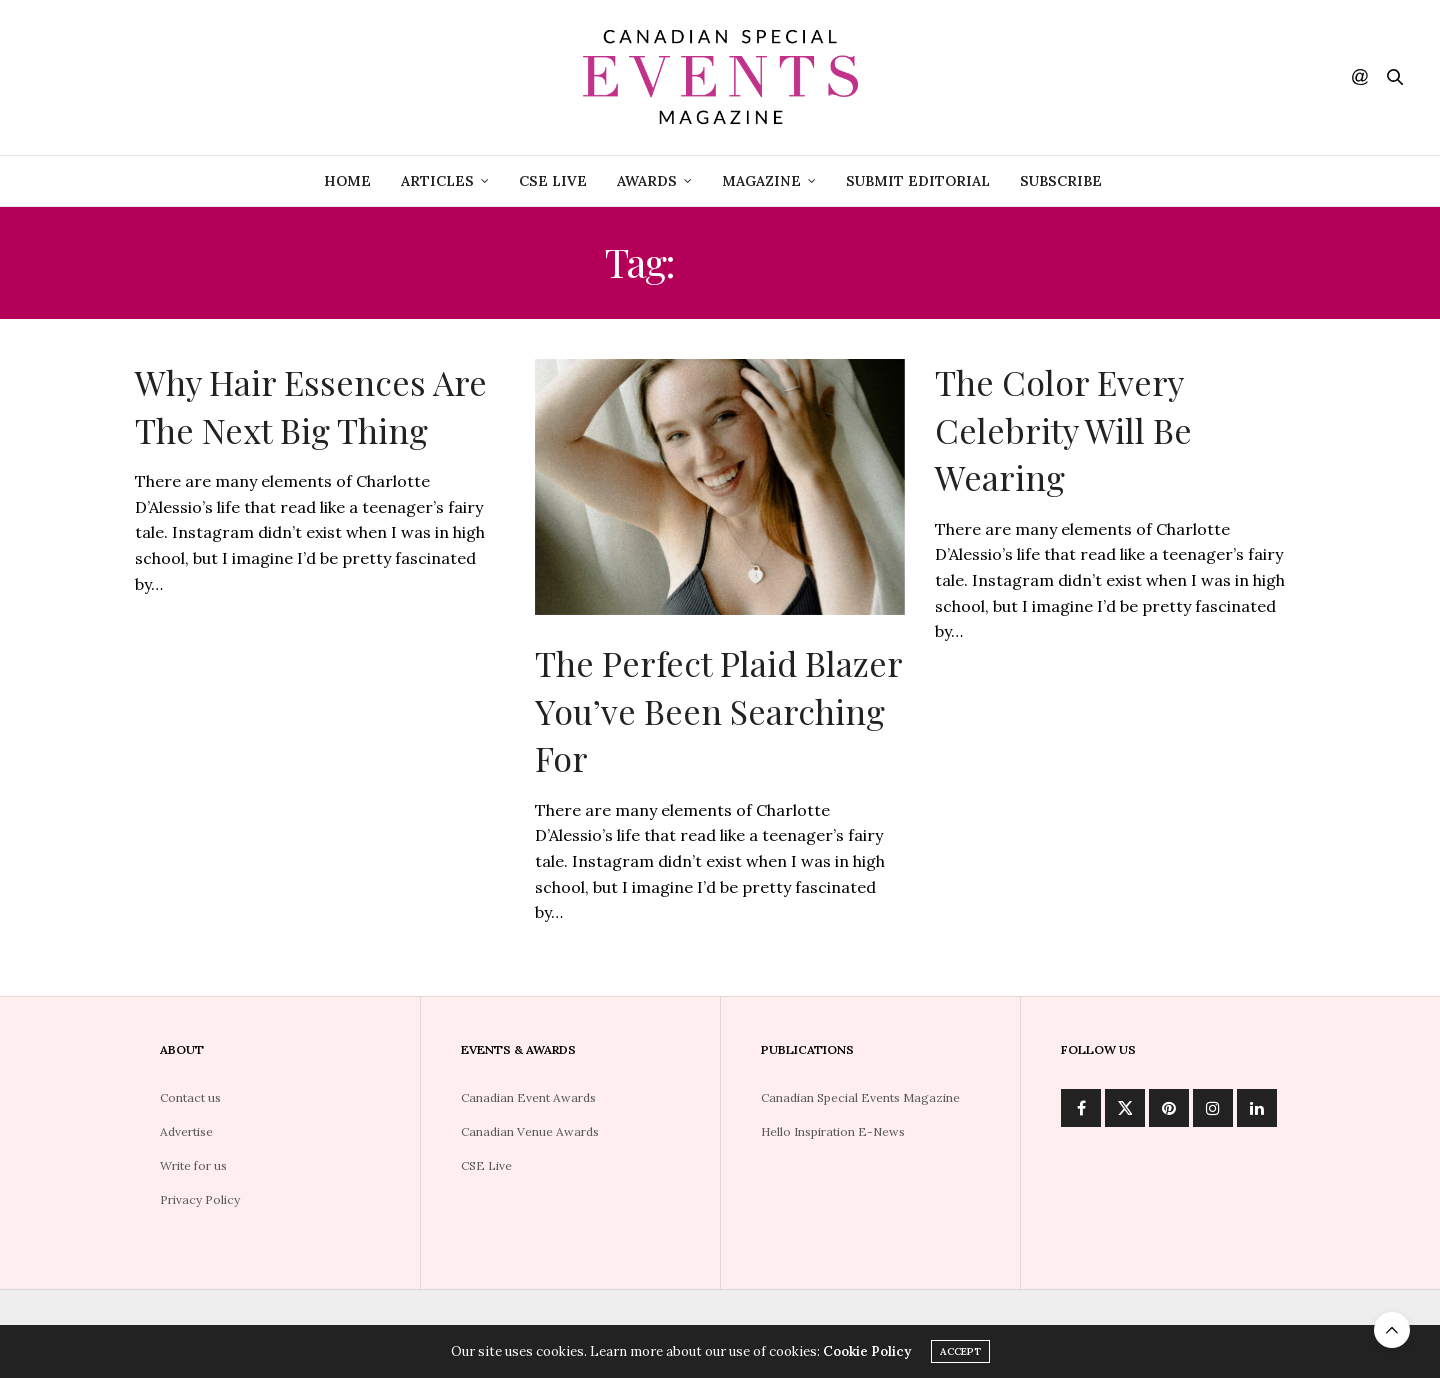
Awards (647, 181)
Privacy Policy (200, 1199)
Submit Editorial (918, 181)
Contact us (190, 1097)
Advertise (186, 1131)
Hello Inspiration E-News (833, 1131)
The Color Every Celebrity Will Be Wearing (1063, 429)
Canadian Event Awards (528, 1097)
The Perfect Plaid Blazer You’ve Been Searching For (718, 710)
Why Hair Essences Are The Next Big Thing (311, 406)
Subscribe (1061, 181)
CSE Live (486, 1165)
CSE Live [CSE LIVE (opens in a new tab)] (553, 181)
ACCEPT (960, 1357)
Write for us (193, 1165)
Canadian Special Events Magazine (860, 1097)
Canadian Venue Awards (530, 1131)
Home (347, 181)
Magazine (761, 181)
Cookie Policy (867, 1357)
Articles (437, 181)
